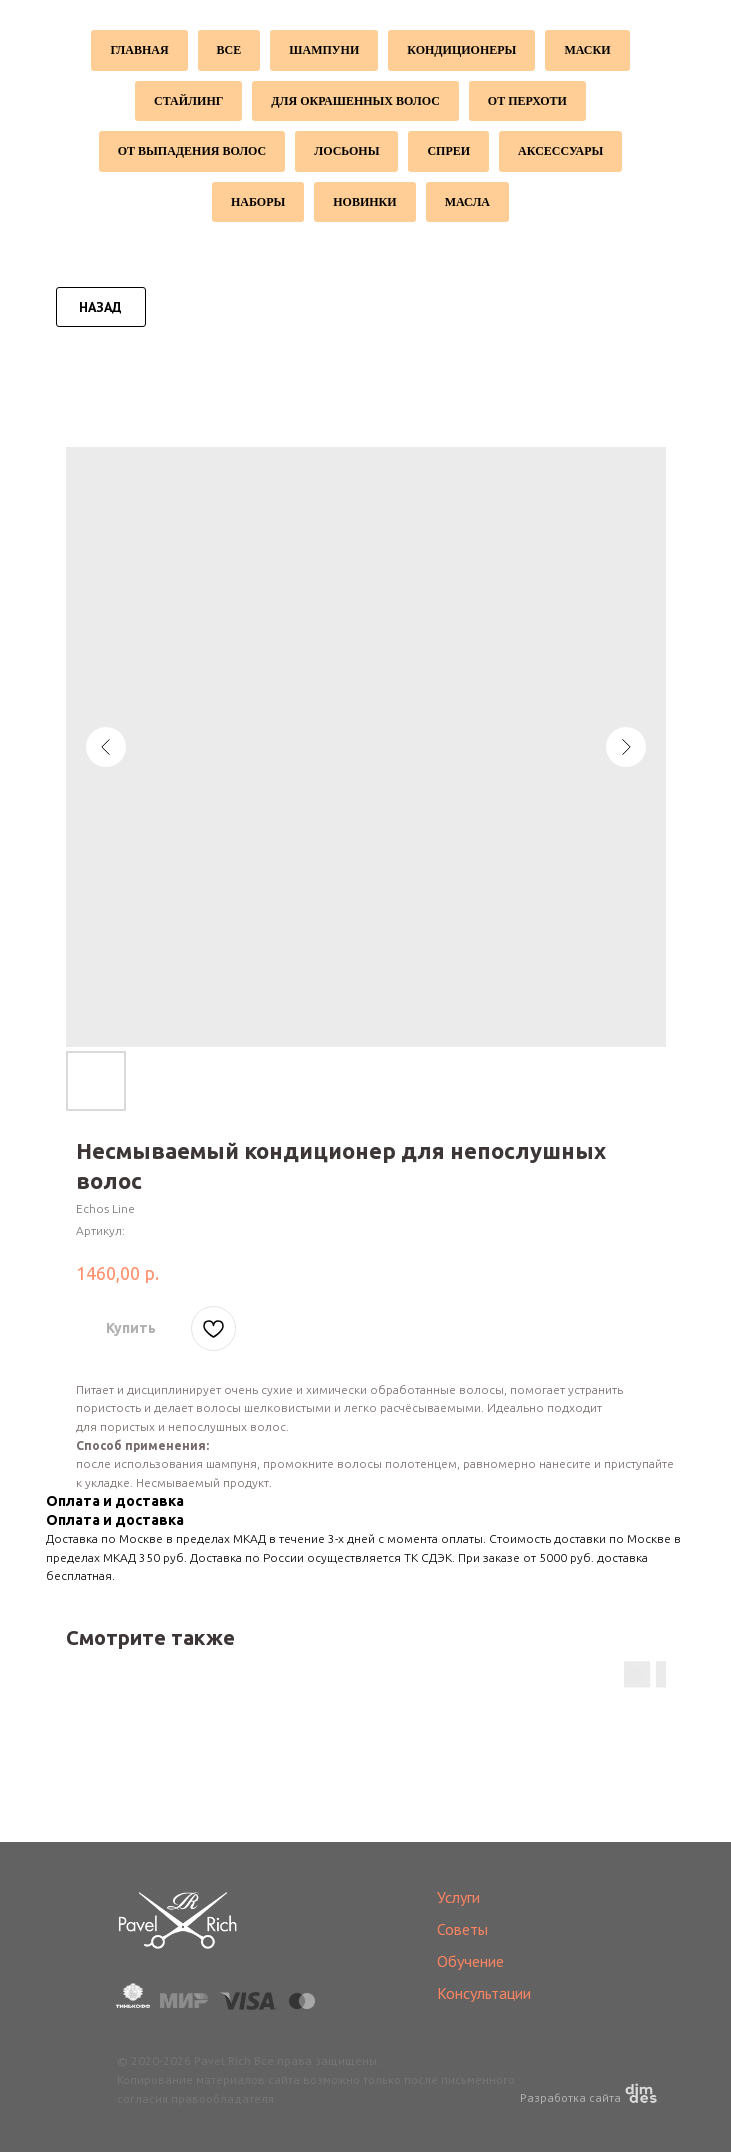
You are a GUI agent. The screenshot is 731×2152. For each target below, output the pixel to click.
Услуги (458, 1897)
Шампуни (324, 50)
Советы (462, 1929)
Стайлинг (188, 101)
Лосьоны (346, 151)
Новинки (364, 202)
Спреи (448, 151)
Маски (587, 50)
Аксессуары (560, 151)
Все (229, 50)
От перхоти (527, 101)
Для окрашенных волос (355, 101)
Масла (467, 202)
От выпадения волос (192, 151)
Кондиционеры (461, 50)
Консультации (484, 1993)
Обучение (470, 1961)
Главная (139, 50)
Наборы (258, 202)
